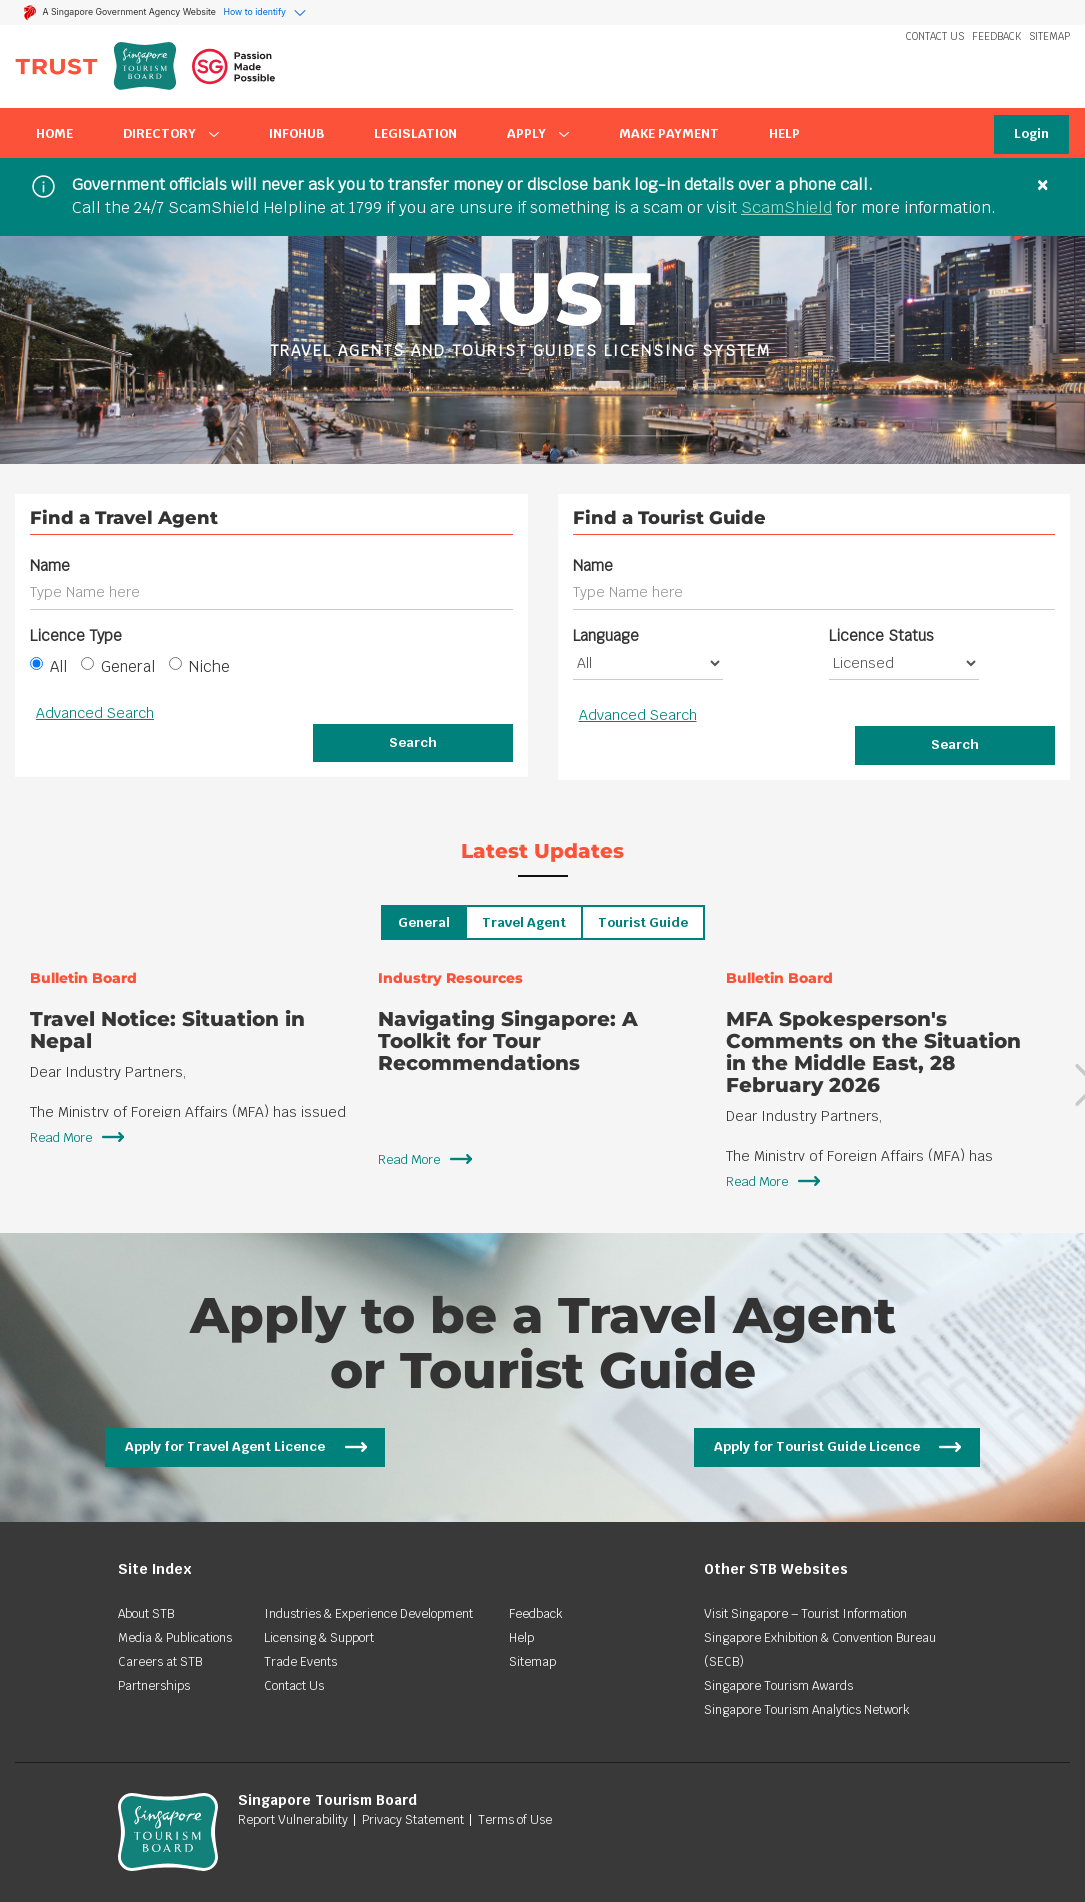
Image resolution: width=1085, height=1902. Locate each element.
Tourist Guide (643, 922)
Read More (61, 1137)
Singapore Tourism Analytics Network (807, 1710)
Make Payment (669, 133)
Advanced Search (95, 713)
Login (1031, 133)
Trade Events (300, 1662)
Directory (171, 133)
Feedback (996, 36)
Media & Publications (175, 1638)
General (118, 666)
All (48, 666)
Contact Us (935, 36)
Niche (199, 666)
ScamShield (786, 207)
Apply (538, 133)
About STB (146, 1614)
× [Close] (1042, 184)
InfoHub (296, 133)
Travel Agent (524, 922)
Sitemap (1049, 36)
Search (413, 742)
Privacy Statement (413, 1820)
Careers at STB (160, 1662)
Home (54, 133)
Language (606, 635)
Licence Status (881, 635)
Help (784, 133)
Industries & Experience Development (368, 1614)
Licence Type (76, 635)
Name (50, 565)
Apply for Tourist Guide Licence (817, 1446)
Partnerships (154, 1686)
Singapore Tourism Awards (778, 1686)
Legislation (415, 133)
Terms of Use (515, 1820)
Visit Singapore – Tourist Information (805, 1614)
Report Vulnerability (293, 1820)
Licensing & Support (319, 1638)
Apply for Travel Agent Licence (225, 1446)
